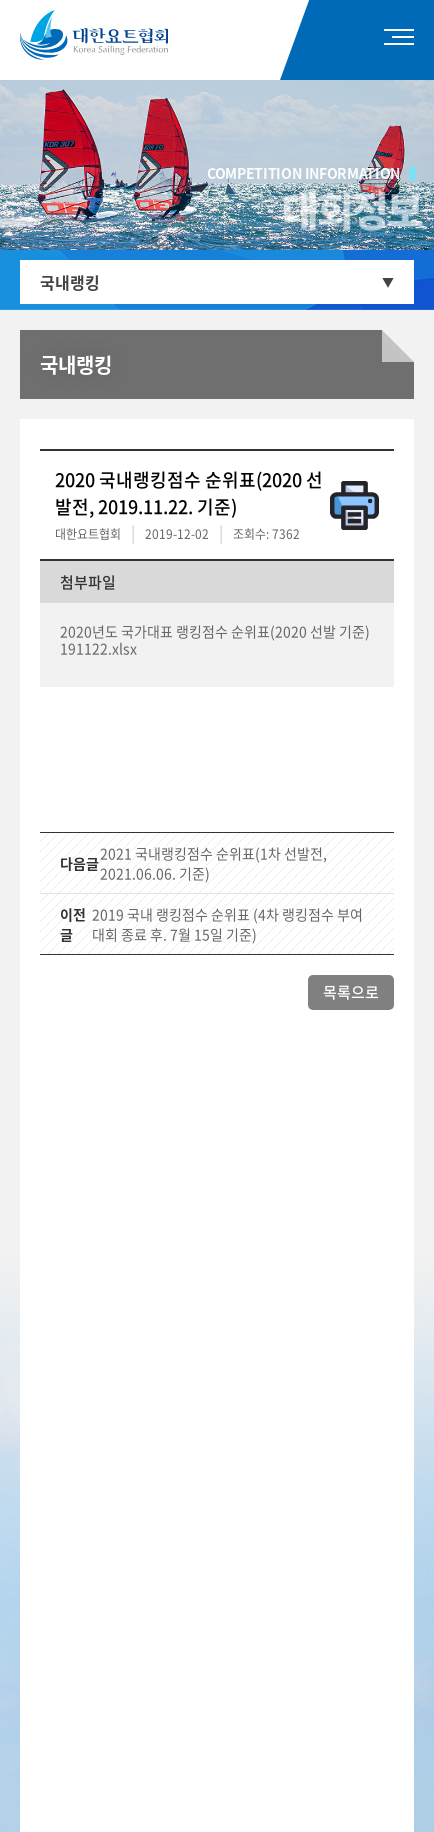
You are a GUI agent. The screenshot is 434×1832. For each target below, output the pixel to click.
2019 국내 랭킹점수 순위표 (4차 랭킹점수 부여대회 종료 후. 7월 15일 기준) (227, 924)
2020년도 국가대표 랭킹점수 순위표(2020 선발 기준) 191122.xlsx (215, 639)
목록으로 (351, 992)
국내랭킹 (70, 282)
